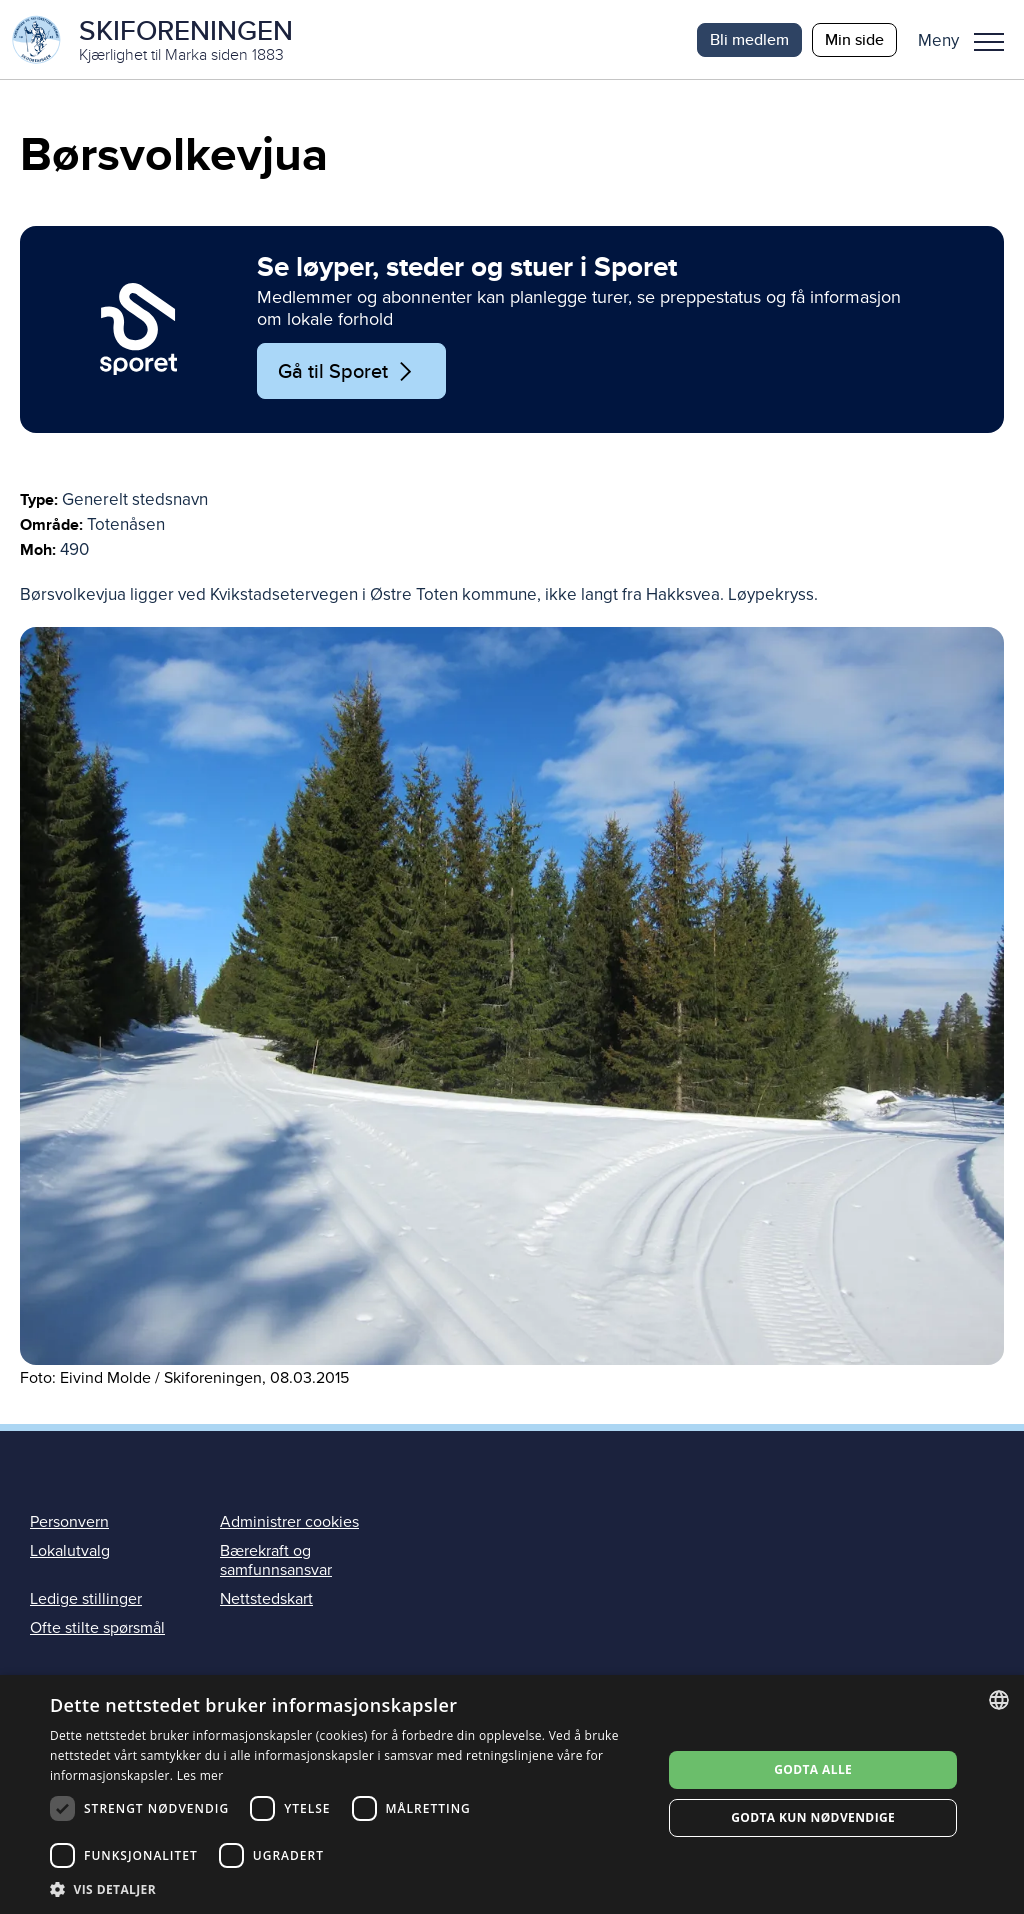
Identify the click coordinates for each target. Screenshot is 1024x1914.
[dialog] (512, 1794)
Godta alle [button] (813, 1769)
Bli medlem (749, 39)
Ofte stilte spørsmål (97, 1629)
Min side (854, 39)
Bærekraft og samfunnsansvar (276, 1560)
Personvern (69, 1522)
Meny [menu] (989, 42)
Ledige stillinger (86, 1600)
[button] (968, 40)
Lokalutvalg (70, 1551)
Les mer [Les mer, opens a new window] (200, 1775)
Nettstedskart (266, 1600)
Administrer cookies (289, 1522)
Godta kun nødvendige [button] (813, 1817)
